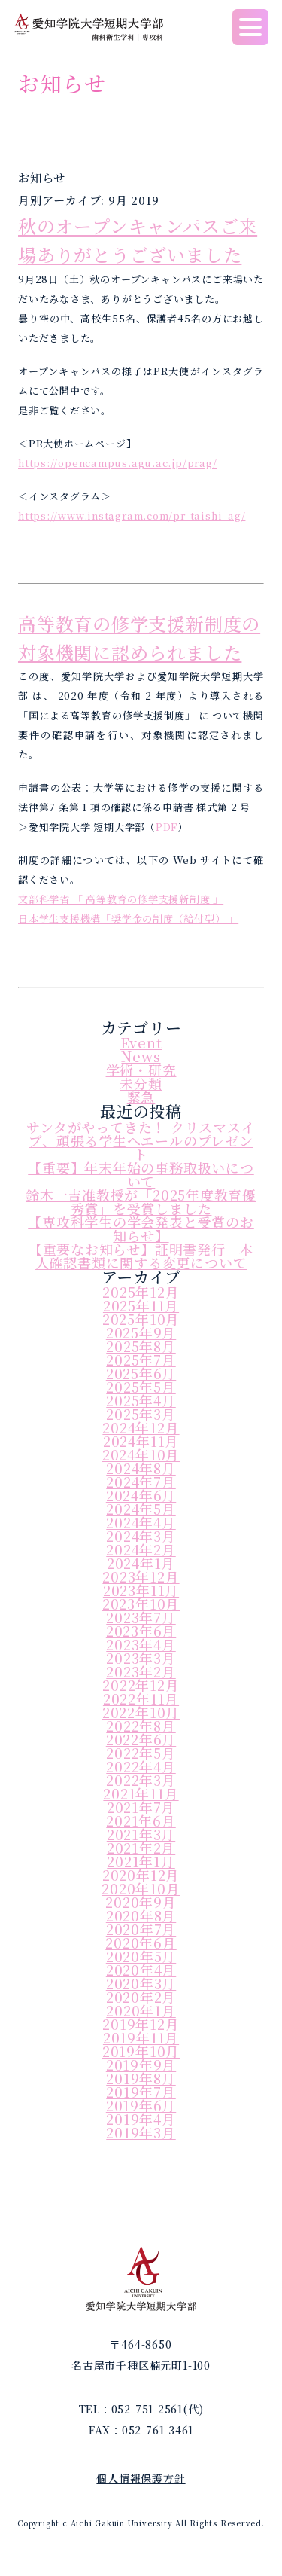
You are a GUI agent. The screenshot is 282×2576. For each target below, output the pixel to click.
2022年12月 (140, 1685)
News (140, 1056)
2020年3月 (141, 1983)
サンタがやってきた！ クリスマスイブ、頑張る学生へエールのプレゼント (140, 1140)
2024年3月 (140, 1536)
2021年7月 (141, 1807)
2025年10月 (141, 1319)
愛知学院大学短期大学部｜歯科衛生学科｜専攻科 (88, 27)
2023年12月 (140, 1576)
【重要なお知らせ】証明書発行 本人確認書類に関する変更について (141, 1255)
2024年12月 (140, 1427)
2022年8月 (140, 1725)
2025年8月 (140, 1346)
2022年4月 (140, 1766)
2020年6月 (140, 1942)
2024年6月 (141, 1495)
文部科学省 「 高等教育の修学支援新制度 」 (120, 899)
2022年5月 (140, 1753)
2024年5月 (140, 1508)
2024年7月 (140, 1481)
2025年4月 (140, 1400)
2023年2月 (140, 1671)
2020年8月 (141, 1915)
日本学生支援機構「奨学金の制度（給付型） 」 (128, 918)
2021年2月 (141, 1847)
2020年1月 (140, 2010)
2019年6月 (141, 2105)
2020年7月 (141, 1929)
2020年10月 (141, 1888)
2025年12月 (140, 1292)
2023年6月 (141, 1631)
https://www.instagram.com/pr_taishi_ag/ (131, 515)
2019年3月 (140, 2132)
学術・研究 (141, 1069)
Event (141, 1042)
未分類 (141, 1083)
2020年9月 (140, 1902)
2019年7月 (140, 2091)
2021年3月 (141, 1834)
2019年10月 (141, 2051)
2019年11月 (141, 2037)
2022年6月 (141, 1739)
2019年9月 (141, 2064)
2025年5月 (140, 1386)
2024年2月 (140, 1549)
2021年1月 (140, 1861)
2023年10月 (141, 1603)
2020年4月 (141, 1969)
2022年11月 (141, 1698)
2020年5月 (141, 1956)
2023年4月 (140, 1644)
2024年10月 (141, 1454)
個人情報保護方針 (140, 2478)
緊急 (141, 1096)
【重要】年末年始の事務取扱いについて (140, 1174)
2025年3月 (140, 1414)
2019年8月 (140, 2078)
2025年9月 (141, 1332)
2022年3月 (140, 1780)
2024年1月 (141, 1563)
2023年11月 (141, 1590)
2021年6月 (140, 1820)
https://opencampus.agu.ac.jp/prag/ (117, 463)
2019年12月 (140, 2024)
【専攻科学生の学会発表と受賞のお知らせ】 (140, 1228)
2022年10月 (141, 1712)
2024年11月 (141, 1441)
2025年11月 (141, 1305)
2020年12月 (141, 1875)
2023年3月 (140, 1658)
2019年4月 (140, 2119)
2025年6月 (141, 1373)
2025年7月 (140, 1359)
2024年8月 (140, 1468)
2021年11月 (140, 1793)
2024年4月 (140, 1522)
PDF (166, 826)
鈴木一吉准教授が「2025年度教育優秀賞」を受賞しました (141, 1201)
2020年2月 (141, 1997)
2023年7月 (140, 1617)
